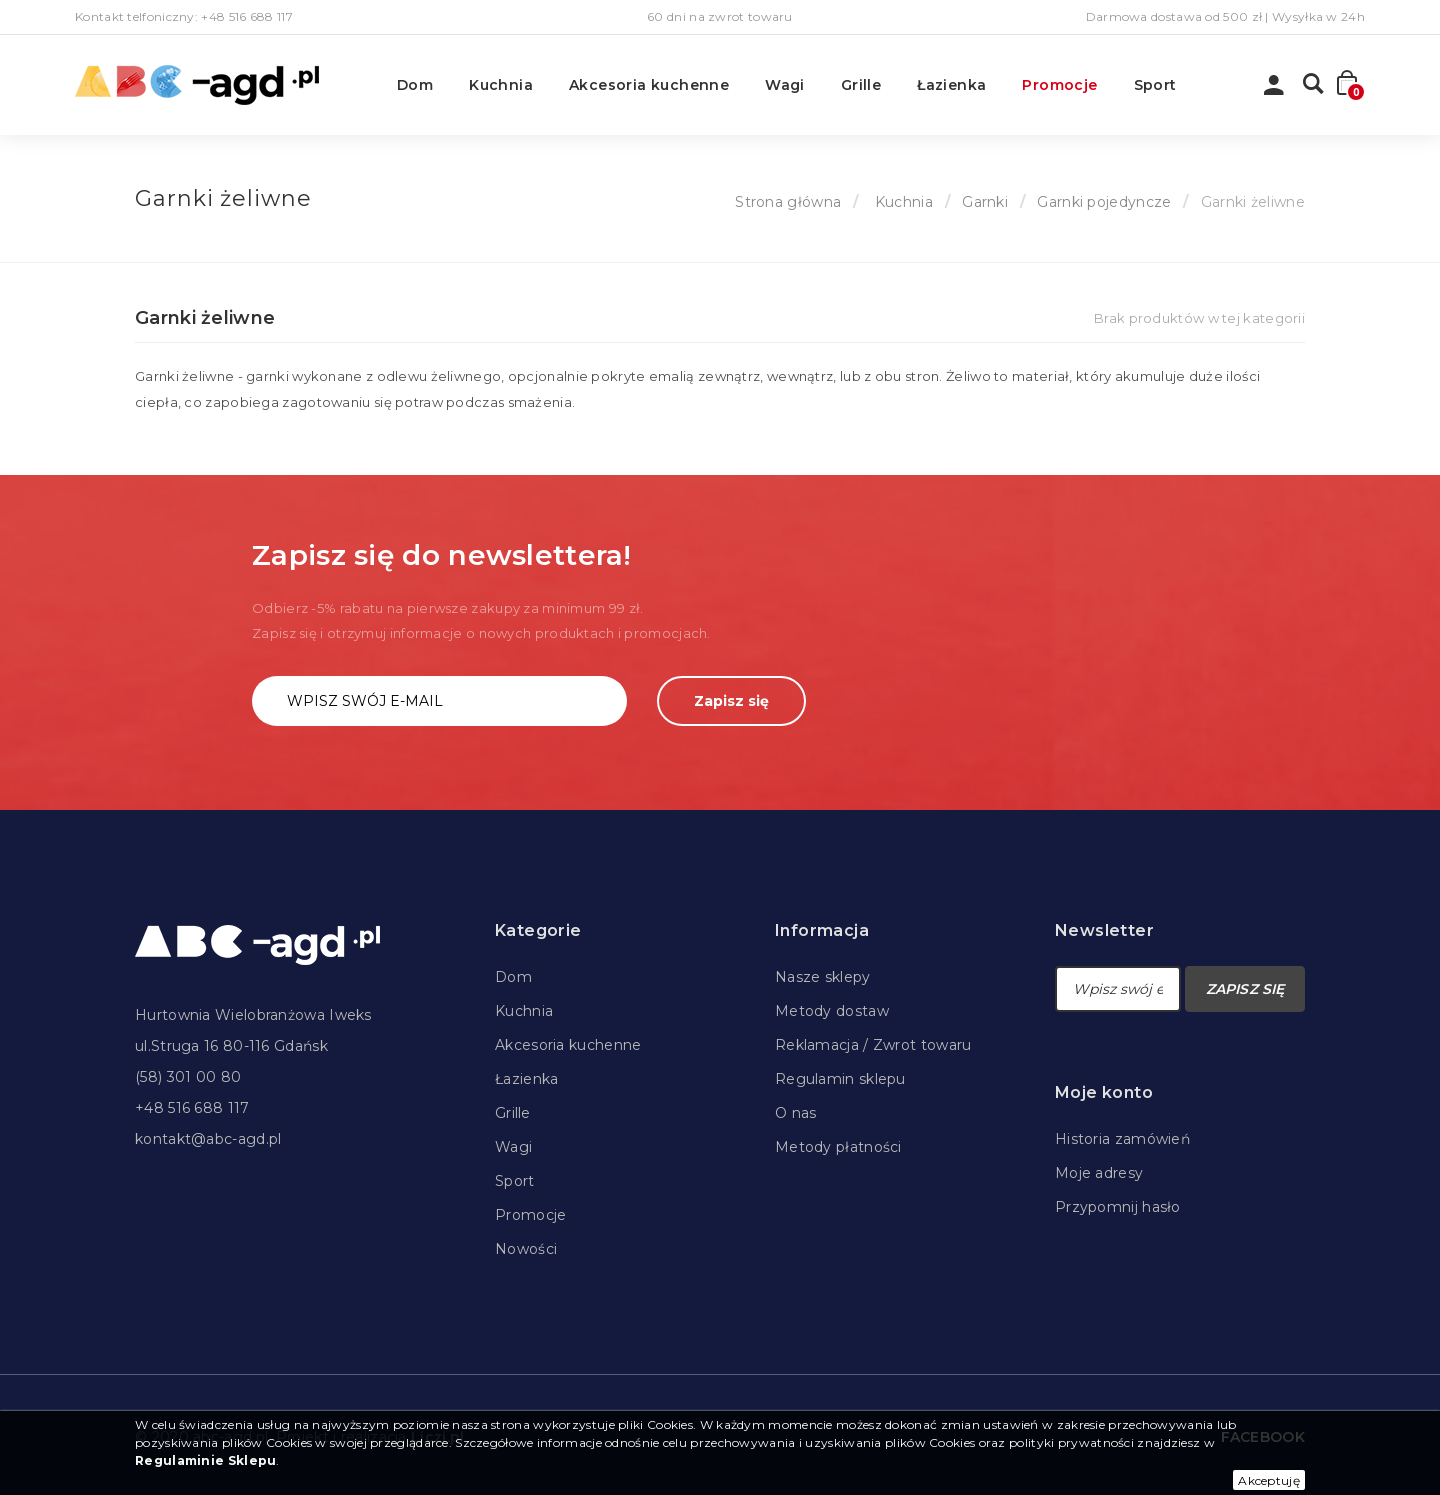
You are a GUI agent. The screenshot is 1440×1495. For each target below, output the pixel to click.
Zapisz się (731, 701)
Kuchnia (501, 85)
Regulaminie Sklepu (205, 1460)
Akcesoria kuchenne (649, 85)
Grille (861, 85)
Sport (1155, 85)
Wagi (785, 85)
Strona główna (788, 202)
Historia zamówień (1122, 1139)
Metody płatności (838, 1147)
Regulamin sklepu (840, 1079)
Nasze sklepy (823, 977)
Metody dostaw (832, 1011)
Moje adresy (1099, 1173)
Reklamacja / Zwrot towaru (873, 1045)
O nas (796, 1113)
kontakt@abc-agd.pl (208, 1139)
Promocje (1059, 85)
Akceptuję (1269, 1480)
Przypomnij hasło (1118, 1207)
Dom (415, 85)
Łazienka (951, 85)
